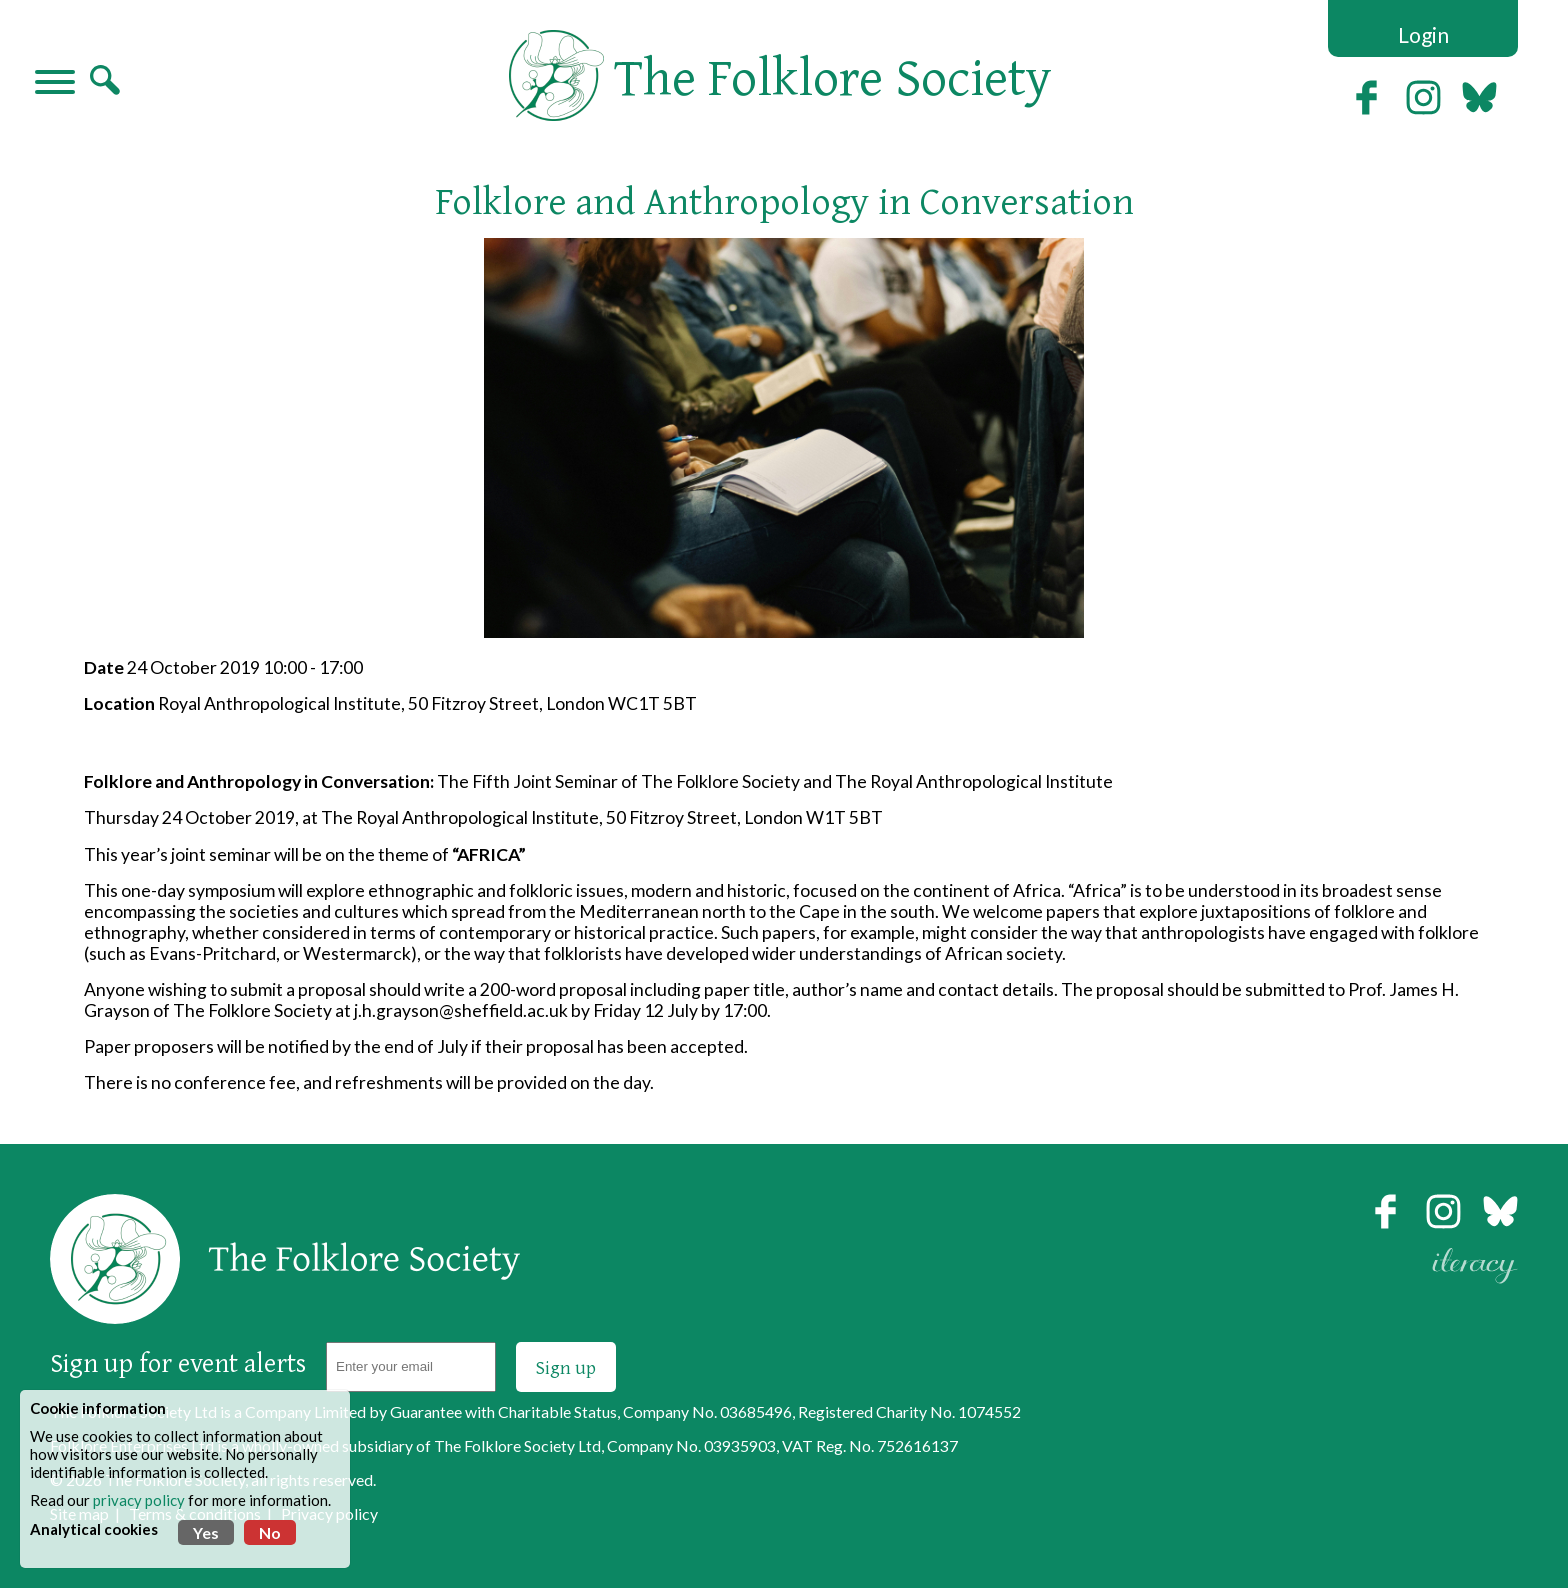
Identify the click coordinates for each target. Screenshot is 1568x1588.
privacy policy (139, 1500)
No (270, 1532)
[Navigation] (55, 84)
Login (1423, 34)
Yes (206, 1532)
